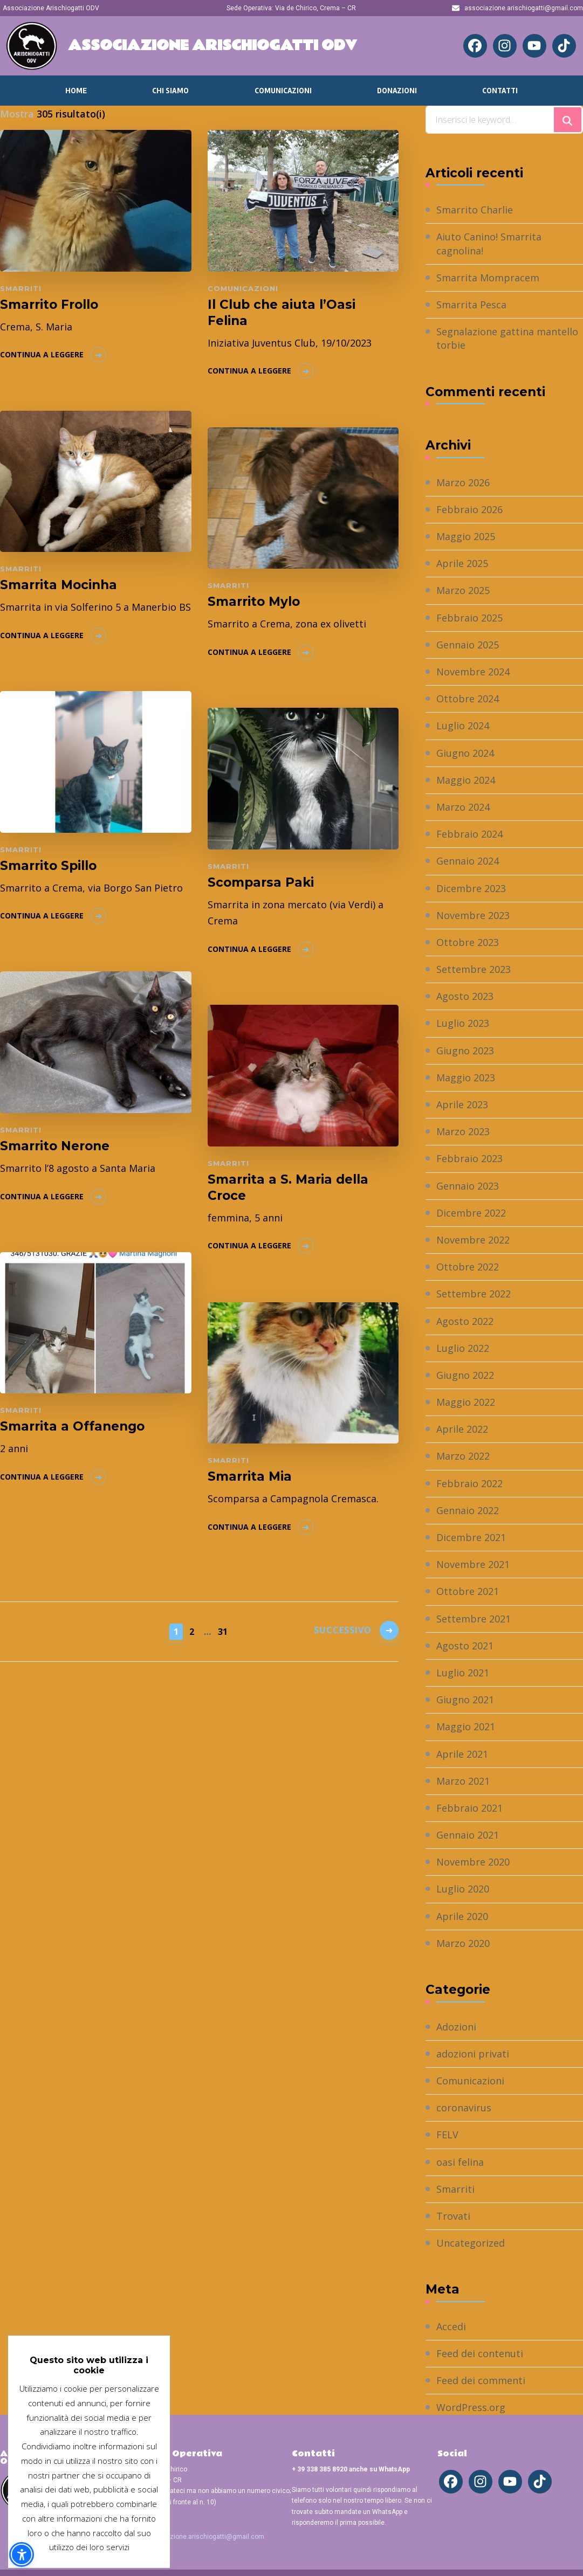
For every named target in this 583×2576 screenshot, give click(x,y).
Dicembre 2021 (471, 1537)
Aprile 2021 (462, 1754)
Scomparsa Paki (261, 882)
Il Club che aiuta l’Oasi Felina (281, 312)
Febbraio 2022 (469, 1483)
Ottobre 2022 (467, 1266)
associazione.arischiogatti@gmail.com (205, 2536)
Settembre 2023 (473, 969)
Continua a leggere (42, 354)
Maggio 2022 (465, 1402)
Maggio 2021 (465, 1726)
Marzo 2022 (463, 1455)
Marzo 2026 (463, 482)
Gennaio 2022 (467, 1510)
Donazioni (397, 90)
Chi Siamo (170, 90)
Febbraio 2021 (469, 1807)
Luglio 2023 (462, 1023)
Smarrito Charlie (474, 209)
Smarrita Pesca (471, 304)
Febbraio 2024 (469, 833)
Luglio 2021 (462, 1672)
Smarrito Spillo (48, 865)
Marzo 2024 (463, 806)
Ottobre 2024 (467, 698)
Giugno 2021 (465, 1699)
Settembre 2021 (473, 1618)
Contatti (500, 90)
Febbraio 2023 (469, 1158)
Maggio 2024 (465, 780)
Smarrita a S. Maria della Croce (288, 1187)
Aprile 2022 (462, 1428)
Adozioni (456, 2026)
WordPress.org (470, 2407)
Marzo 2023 (463, 1131)
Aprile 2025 (462, 563)
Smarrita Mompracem (487, 277)
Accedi (451, 2326)
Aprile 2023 (462, 1104)
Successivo (343, 1630)
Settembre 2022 (473, 1293)
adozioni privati (472, 2053)
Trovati (453, 2215)
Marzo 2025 (463, 590)
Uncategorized (470, 2242)
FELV (447, 2134)
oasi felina (460, 2162)
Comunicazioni (283, 90)
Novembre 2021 (473, 1564)
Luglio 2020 (462, 1888)
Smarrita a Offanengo (72, 1426)
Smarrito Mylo (254, 601)
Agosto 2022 (464, 1321)
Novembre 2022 (473, 1239)
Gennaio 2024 (467, 860)
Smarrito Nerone (54, 1146)
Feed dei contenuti (479, 2353)
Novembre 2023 (473, 915)
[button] (21, 2554)
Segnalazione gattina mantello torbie (507, 338)
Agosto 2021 (464, 1645)
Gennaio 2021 (467, 1834)
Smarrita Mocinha (58, 584)
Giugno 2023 (465, 1050)
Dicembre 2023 (471, 888)
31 (223, 1631)
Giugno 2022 (465, 1375)
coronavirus (463, 2107)
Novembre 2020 (473, 1861)
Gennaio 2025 (467, 644)
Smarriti (21, 288)
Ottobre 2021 (467, 1591)
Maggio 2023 (465, 1077)
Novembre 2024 (473, 671)
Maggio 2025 (465, 536)
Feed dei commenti (480, 2380)
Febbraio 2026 (469, 509)
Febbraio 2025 (469, 617)
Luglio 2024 (462, 725)
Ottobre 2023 (467, 942)
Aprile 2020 (462, 1916)
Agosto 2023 (464, 996)
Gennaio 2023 (467, 1185)
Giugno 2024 (465, 753)
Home (76, 90)
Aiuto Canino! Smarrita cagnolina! (488, 243)
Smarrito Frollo (49, 304)
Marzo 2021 (463, 1780)
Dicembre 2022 (471, 1212)
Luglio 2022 (462, 1348)
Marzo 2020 (463, 1943)
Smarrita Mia (250, 1476)
